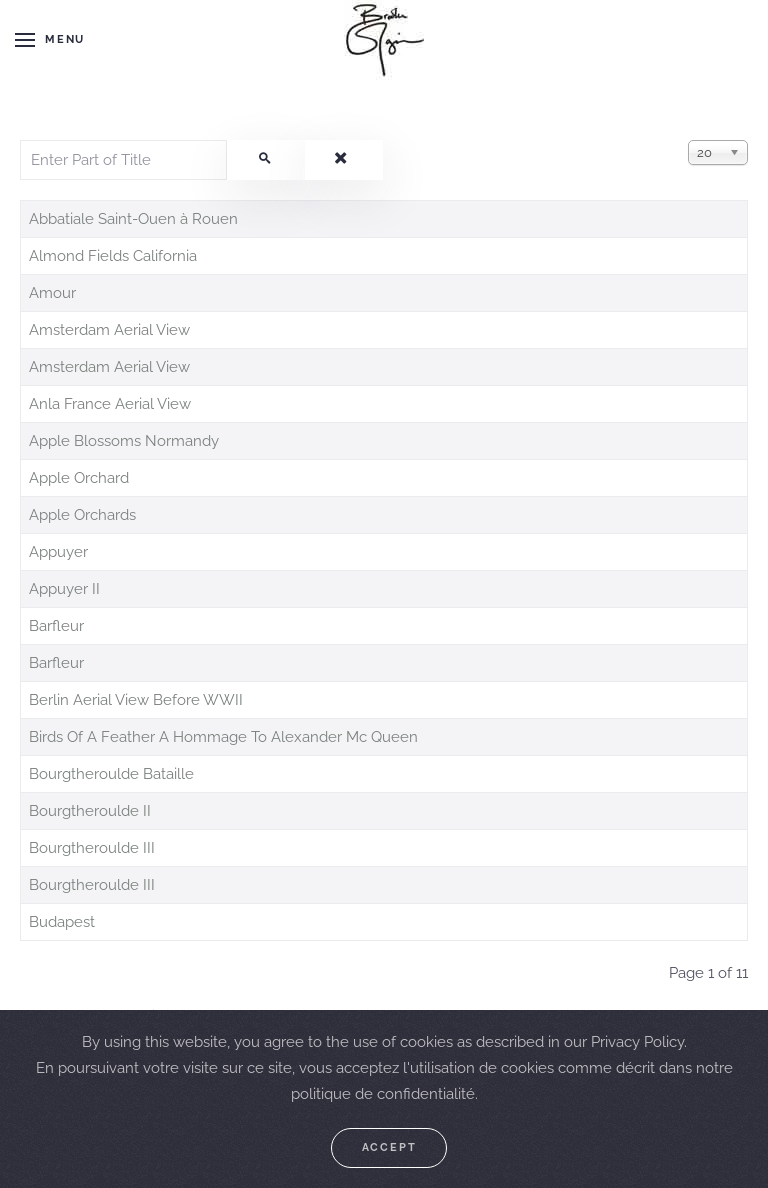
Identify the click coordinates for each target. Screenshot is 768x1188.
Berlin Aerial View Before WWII (136, 700)
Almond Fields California (113, 256)
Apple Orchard (79, 478)
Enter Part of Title (20, 140)
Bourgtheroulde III (92, 848)
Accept (389, 1147)
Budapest (62, 922)
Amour (52, 293)
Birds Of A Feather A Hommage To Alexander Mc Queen (223, 737)
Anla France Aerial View (110, 404)
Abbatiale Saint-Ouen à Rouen (133, 219)
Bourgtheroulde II (90, 811)
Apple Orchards (82, 515)
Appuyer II (64, 589)
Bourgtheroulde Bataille (111, 774)
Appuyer (58, 552)
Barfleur (56, 626)
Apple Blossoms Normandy (124, 441)
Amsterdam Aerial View (109, 330)
